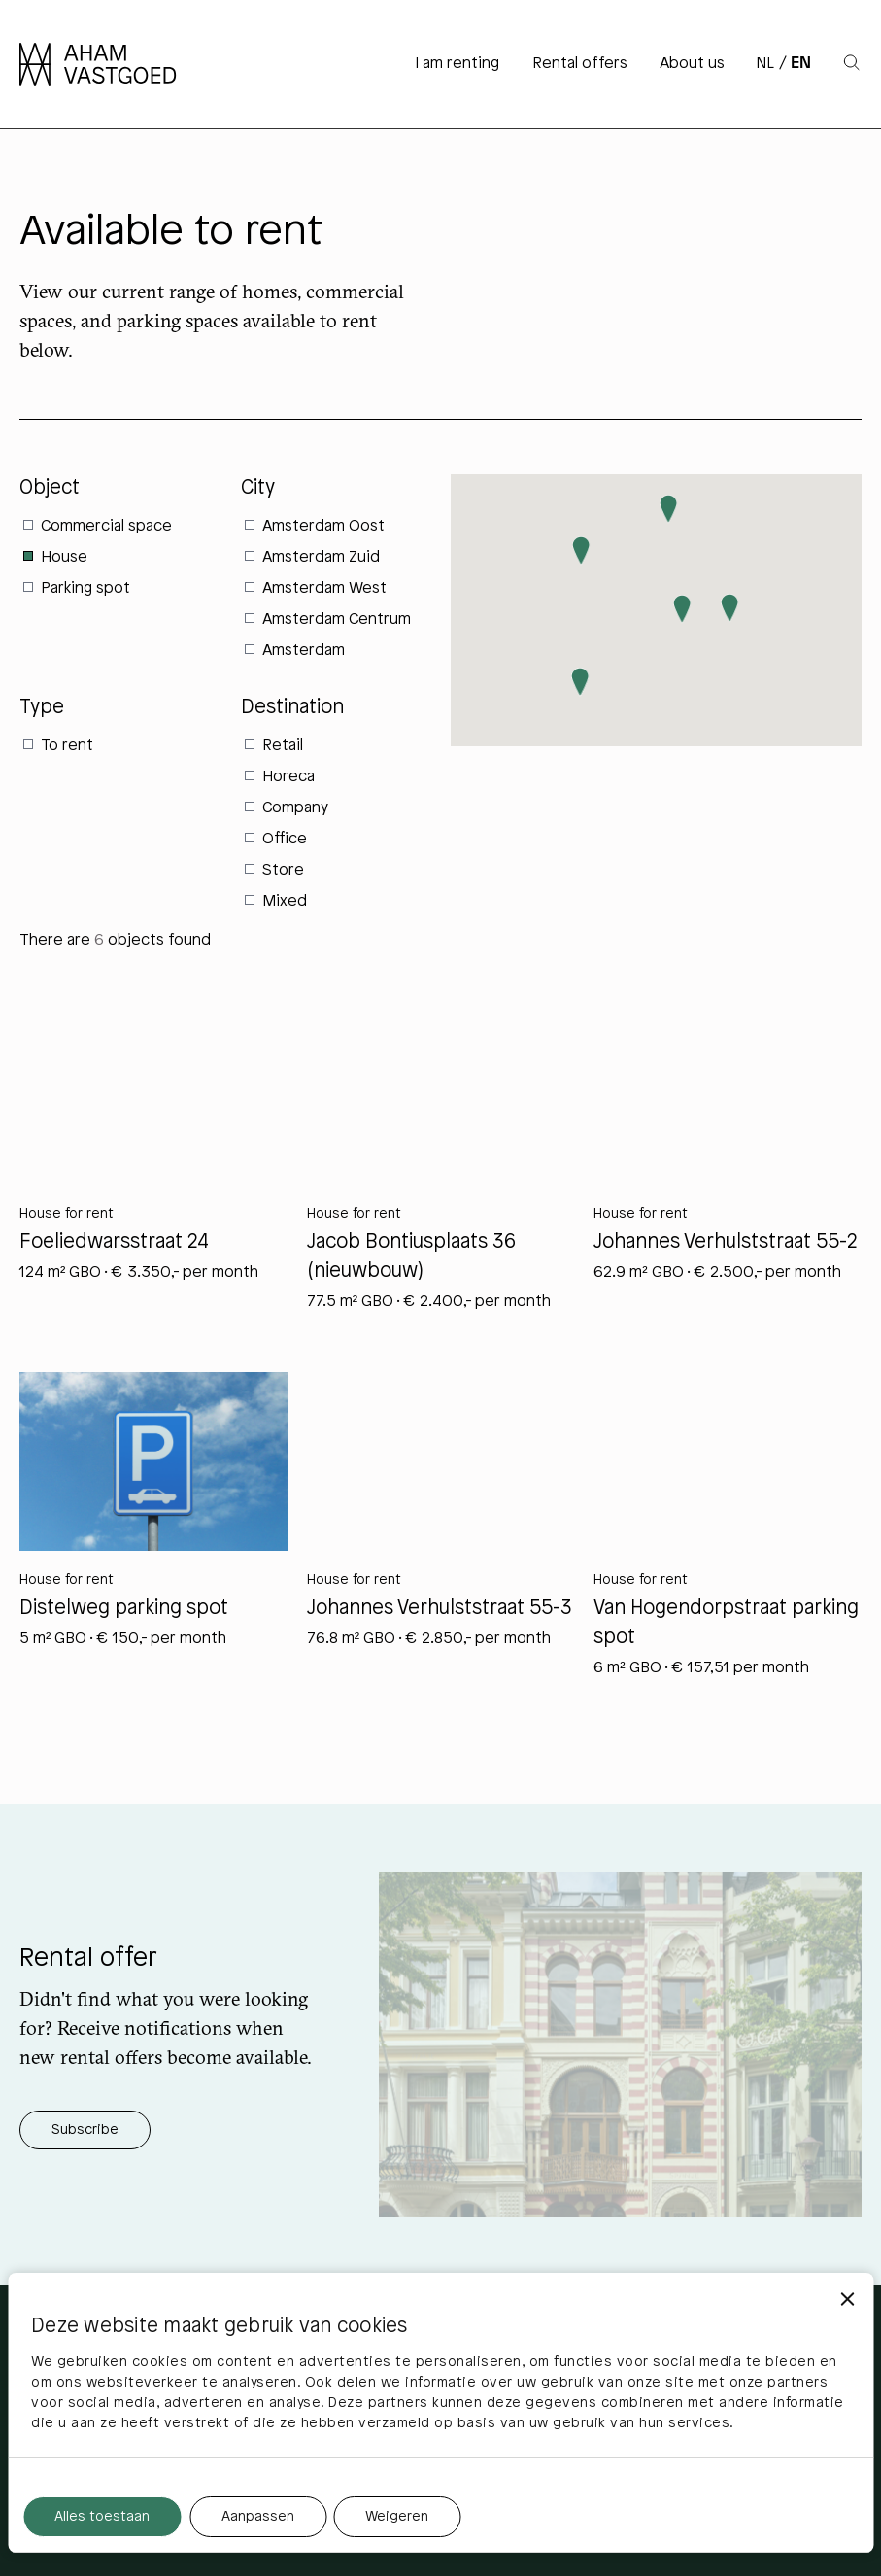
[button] (682, 609)
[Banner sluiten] (847, 2299)
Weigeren (396, 2517)
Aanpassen (257, 2517)
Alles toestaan (102, 2517)
